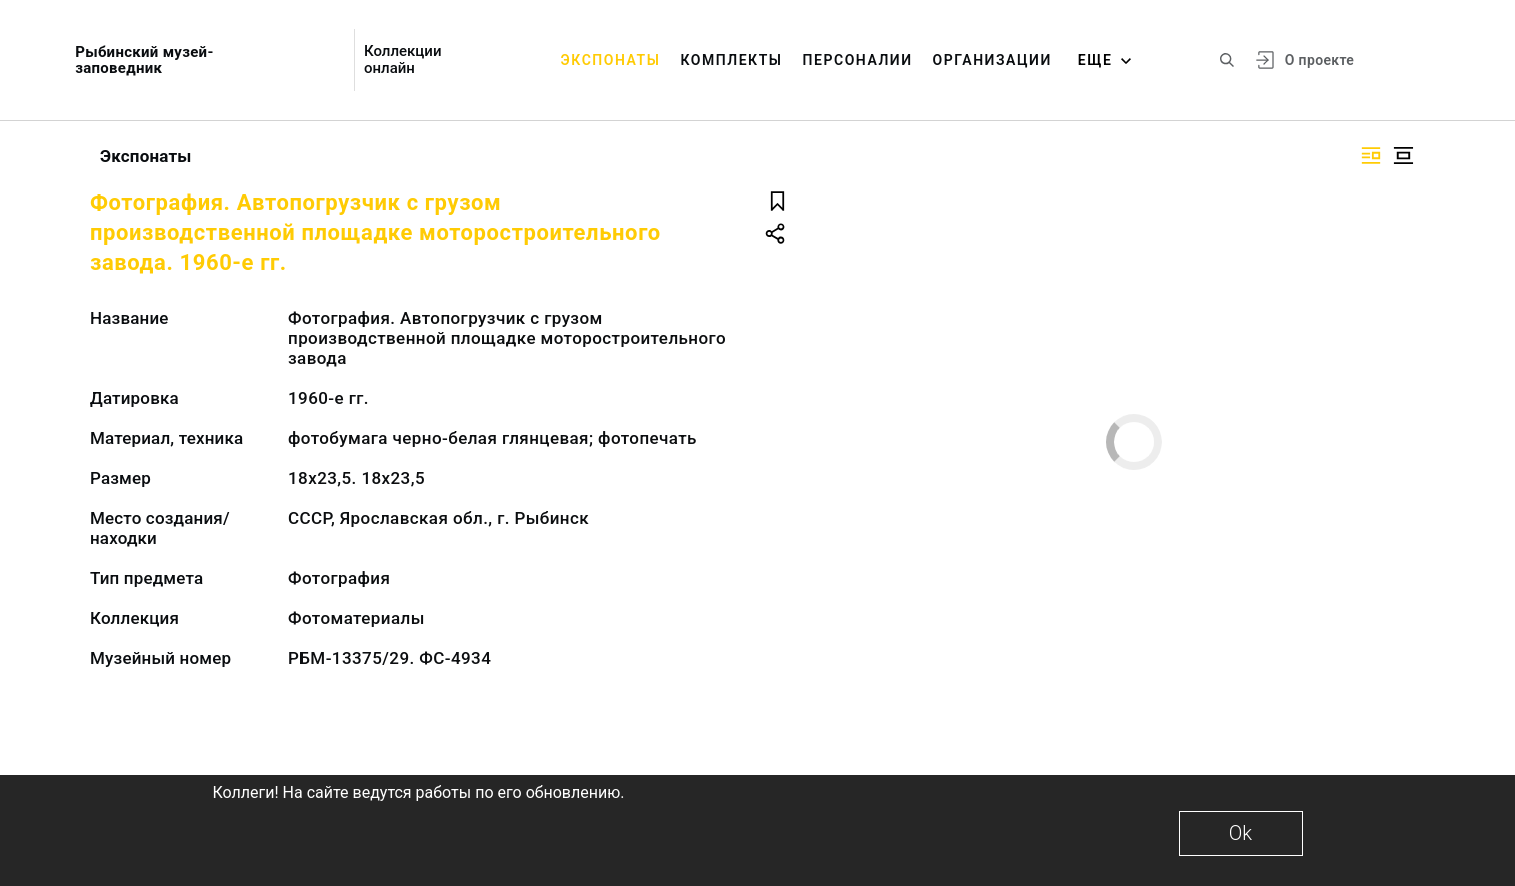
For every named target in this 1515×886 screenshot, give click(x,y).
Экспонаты (611, 60)
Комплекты (731, 60)
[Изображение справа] (1371, 155)
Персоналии (858, 60)
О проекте (1319, 60)
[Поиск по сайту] (1227, 60)
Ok (1240, 833)
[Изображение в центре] (1403, 155)
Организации (992, 60)
